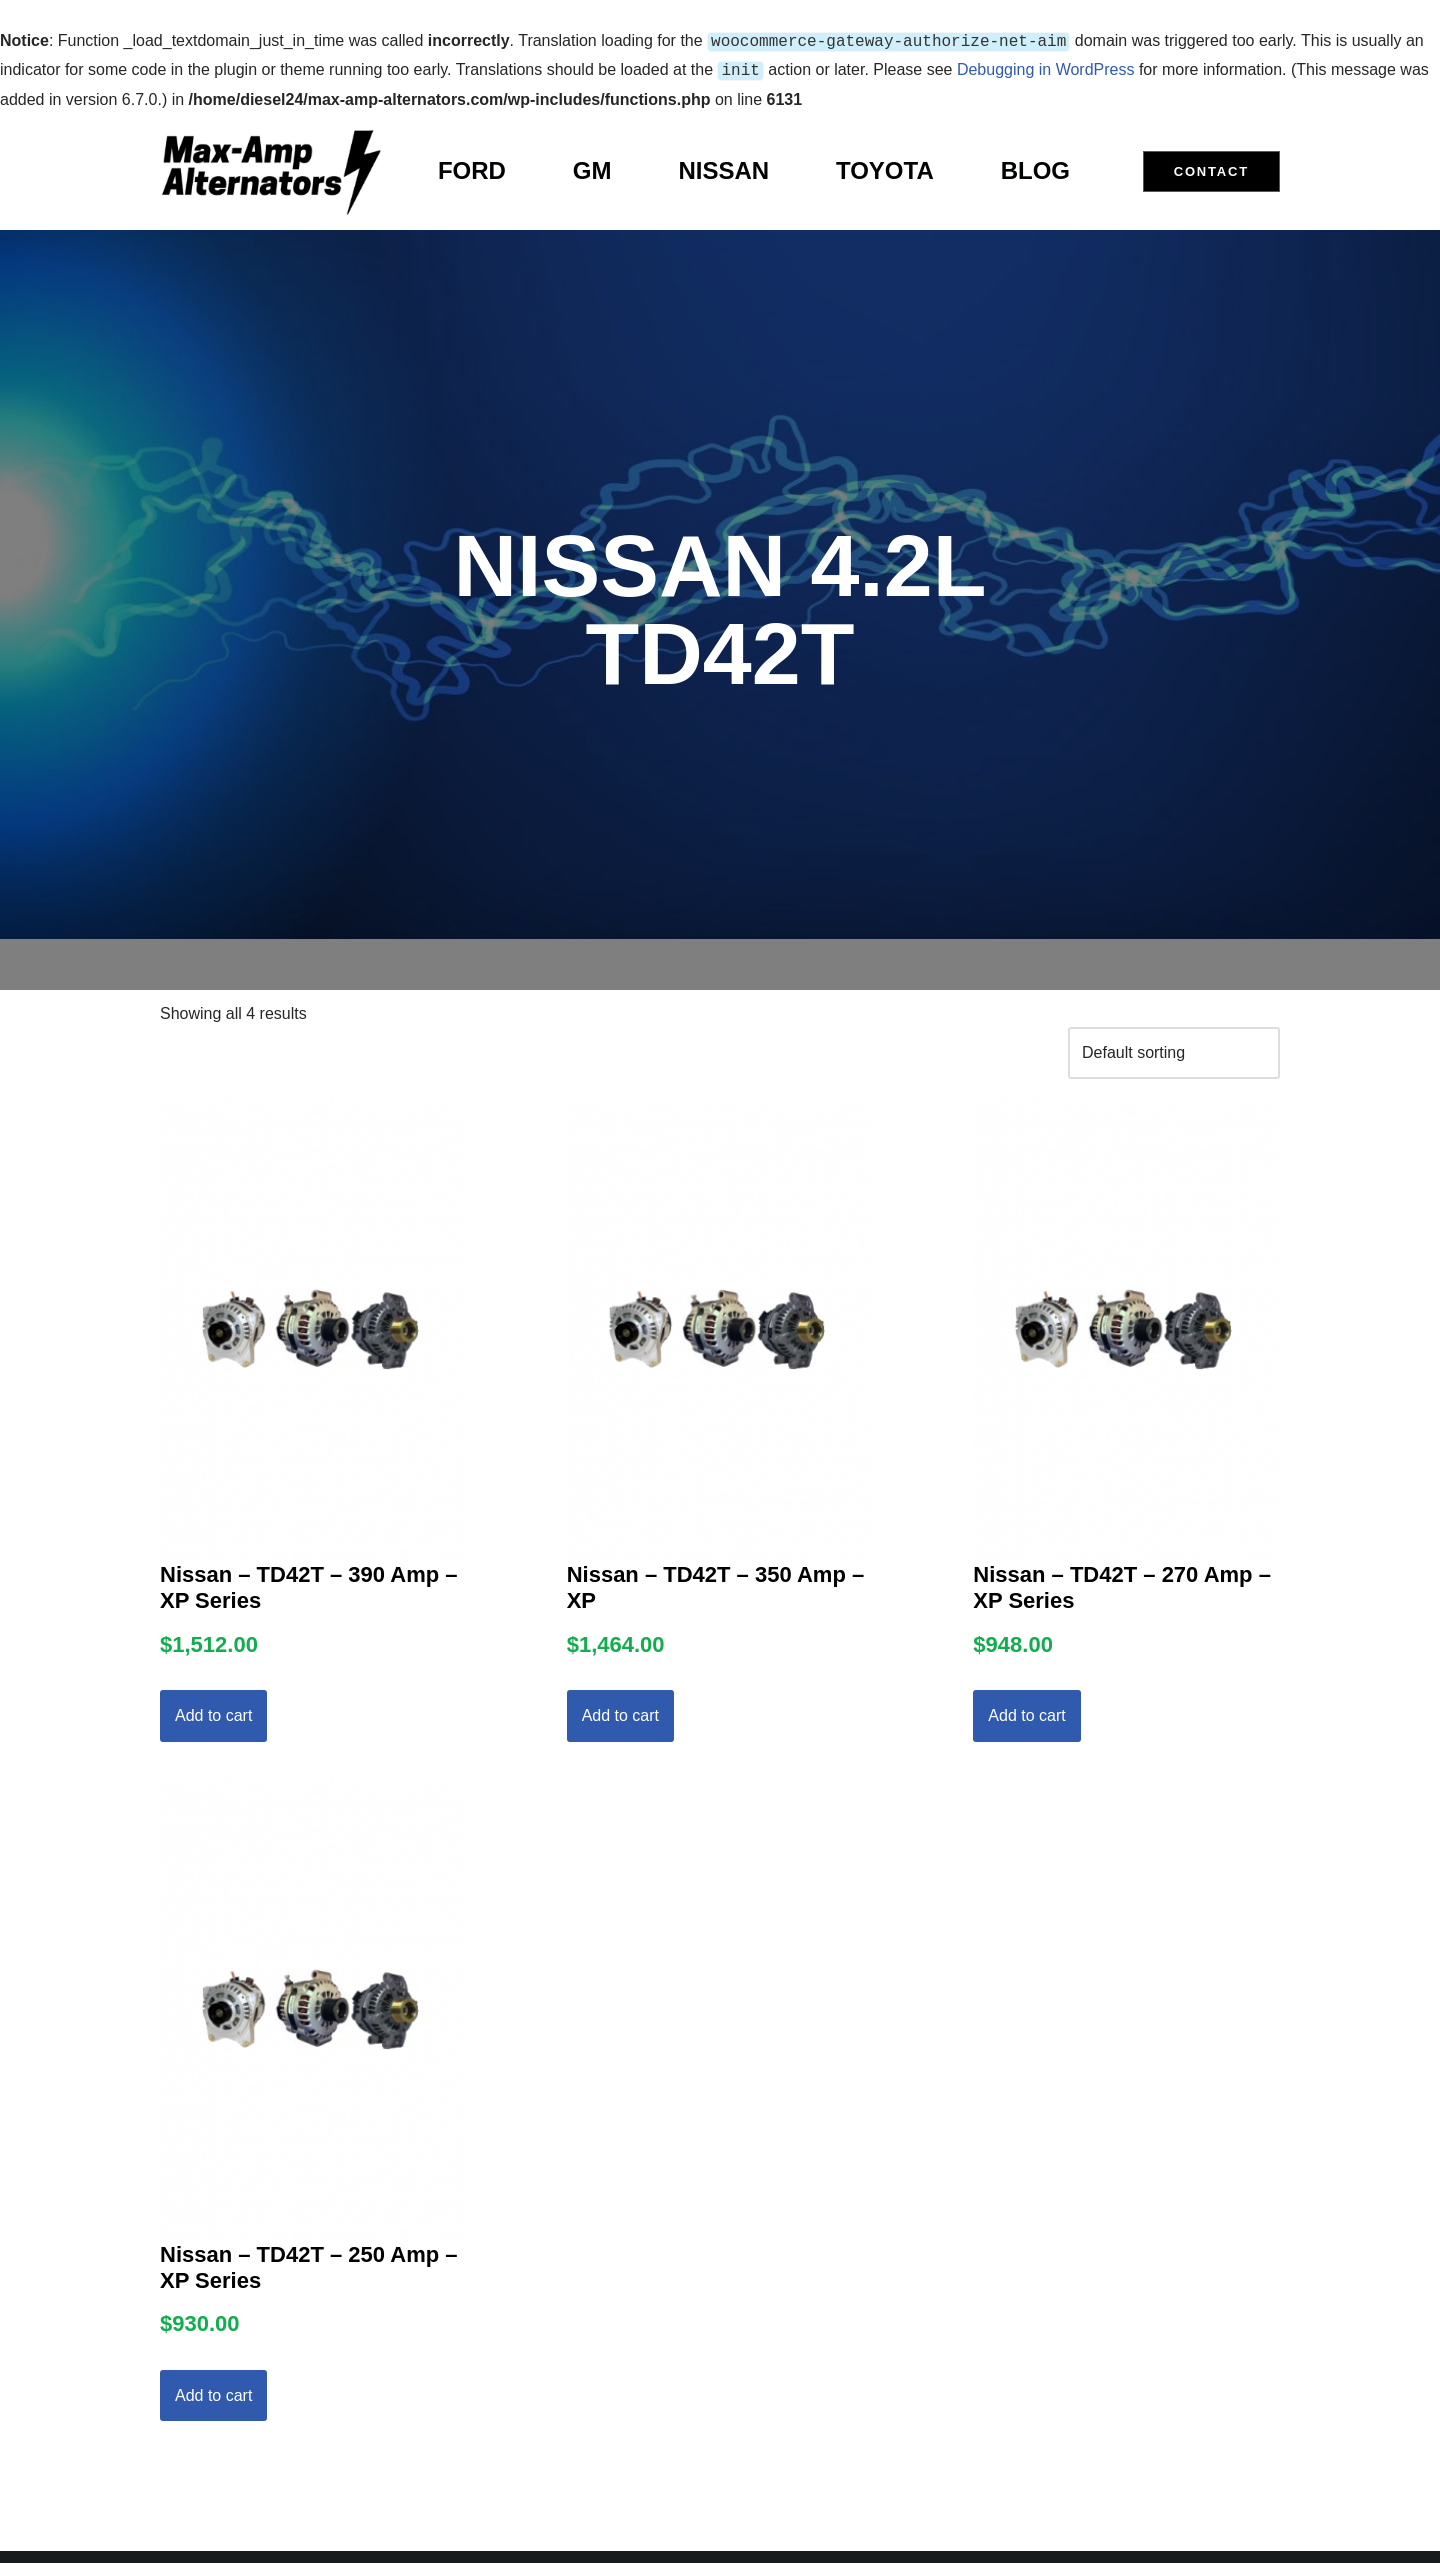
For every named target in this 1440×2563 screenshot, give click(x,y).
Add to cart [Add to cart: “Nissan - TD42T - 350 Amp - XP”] (620, 1711)
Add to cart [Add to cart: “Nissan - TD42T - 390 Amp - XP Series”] (213, 1711)
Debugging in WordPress (1046, 67)
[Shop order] (1174, 1048)
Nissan (723, 166)
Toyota (885, 166)
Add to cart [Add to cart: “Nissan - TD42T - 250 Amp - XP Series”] (213, 2391)
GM (592, 166)
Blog (1035, 166)
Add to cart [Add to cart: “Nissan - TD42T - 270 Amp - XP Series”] (1026, 1711)
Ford (472, 166)
